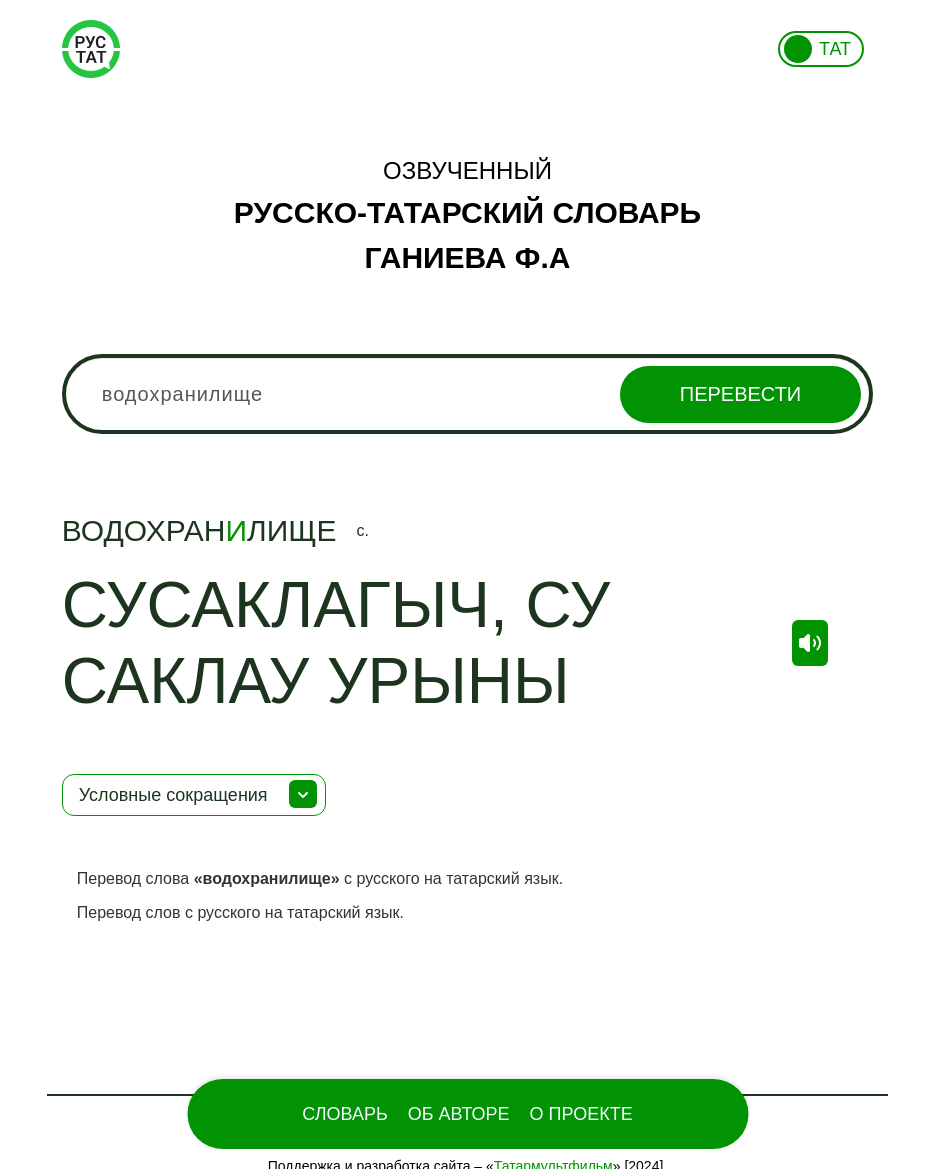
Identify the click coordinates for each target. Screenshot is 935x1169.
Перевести (740, 394)
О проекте (581, 1114)
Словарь (344, 1114)
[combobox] (468, 394)
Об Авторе (459, 1114)
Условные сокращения (173, 795)
